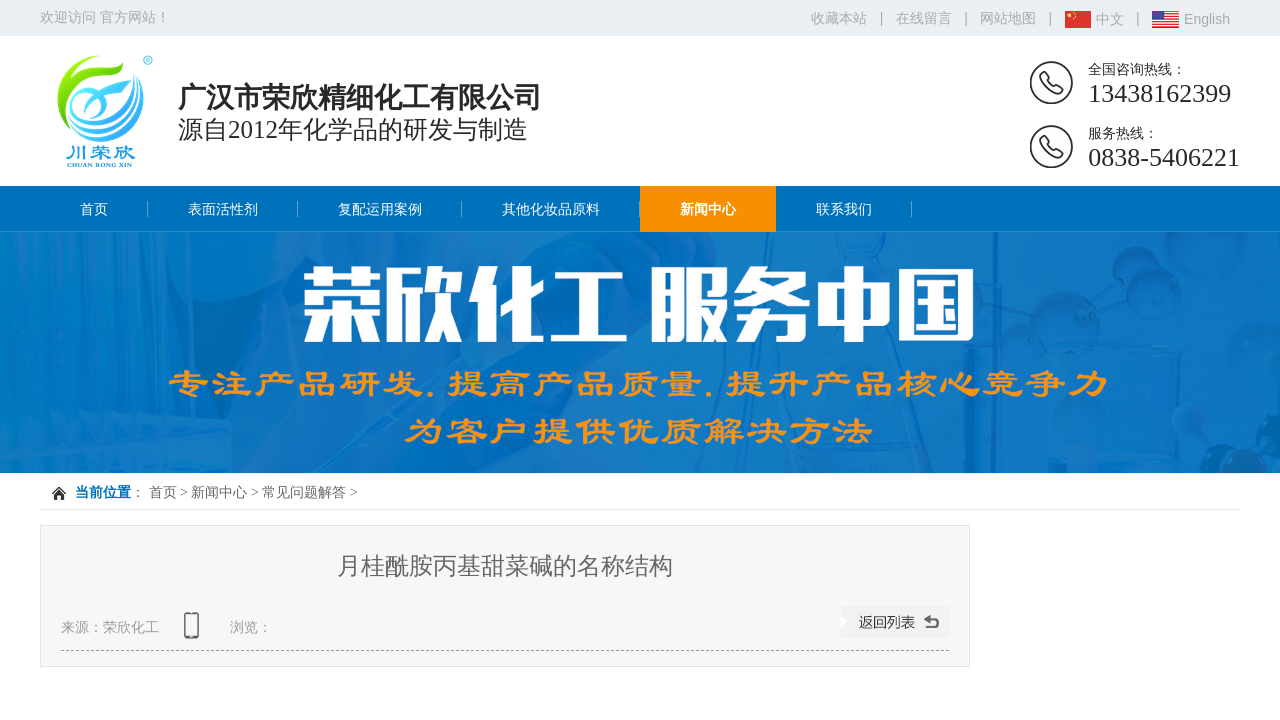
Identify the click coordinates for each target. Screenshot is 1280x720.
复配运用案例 (380, 209)
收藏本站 (839, 18)
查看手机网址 (195, 632)
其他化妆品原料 (551, 209)
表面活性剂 (223, 209)
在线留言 (924, 18)
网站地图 (1008, 18)
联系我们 (844, 209)
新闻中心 (708, 209)
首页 (94, 209)
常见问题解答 (304, 492)
